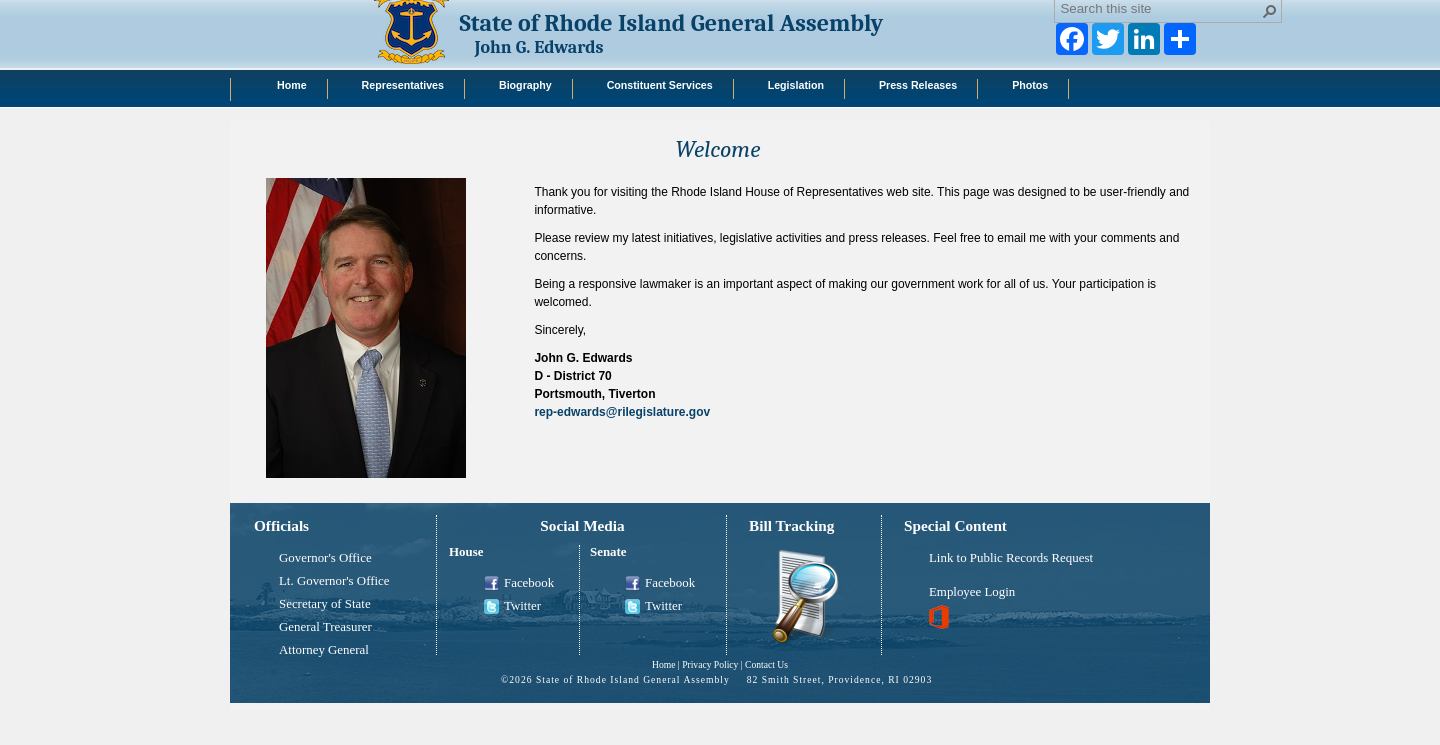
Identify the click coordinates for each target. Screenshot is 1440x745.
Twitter (512, 607)
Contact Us (766, 664)
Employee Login (972, 592)
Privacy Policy (710, 664)
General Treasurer (325, 627)
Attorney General (324, 650)
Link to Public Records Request (1011, 558)
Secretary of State (325, 604)
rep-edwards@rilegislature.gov (622, 412)
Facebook (519, 584)
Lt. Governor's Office (334, 581)
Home (663, 664)
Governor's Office (325, 558)
